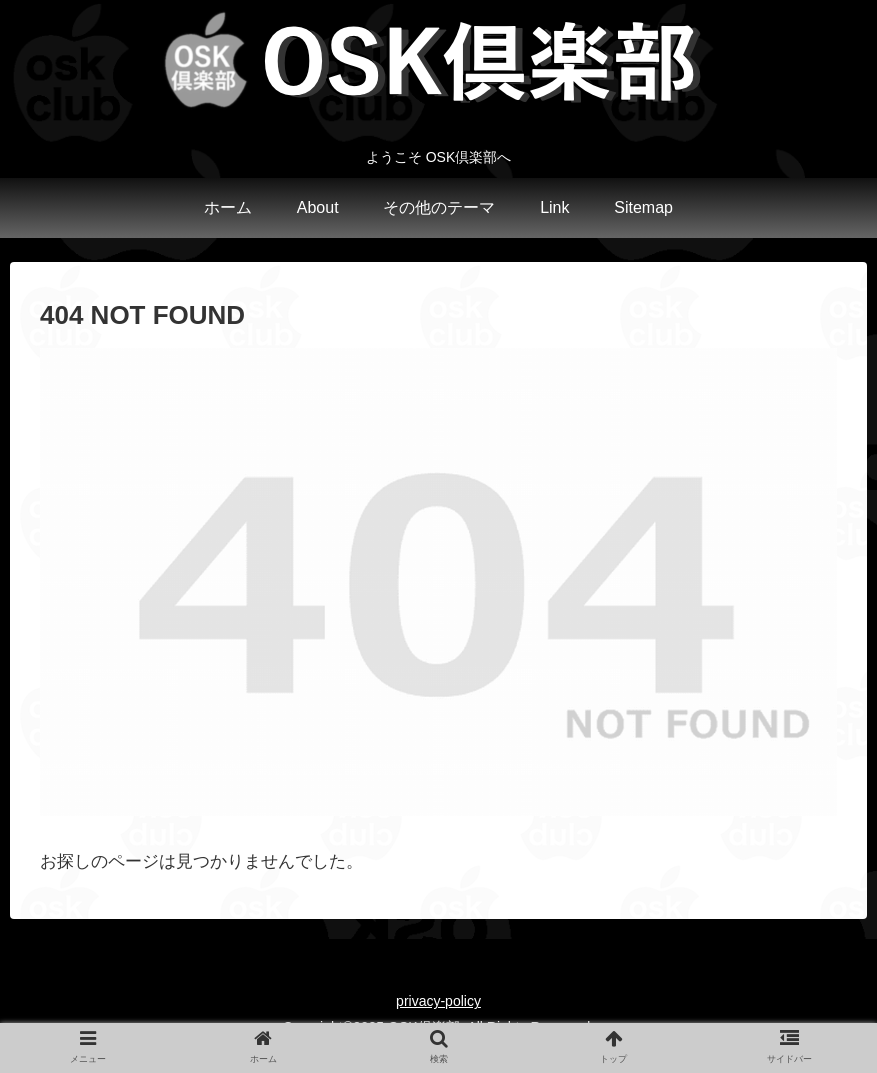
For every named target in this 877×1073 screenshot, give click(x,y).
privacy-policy (438, 1001)
